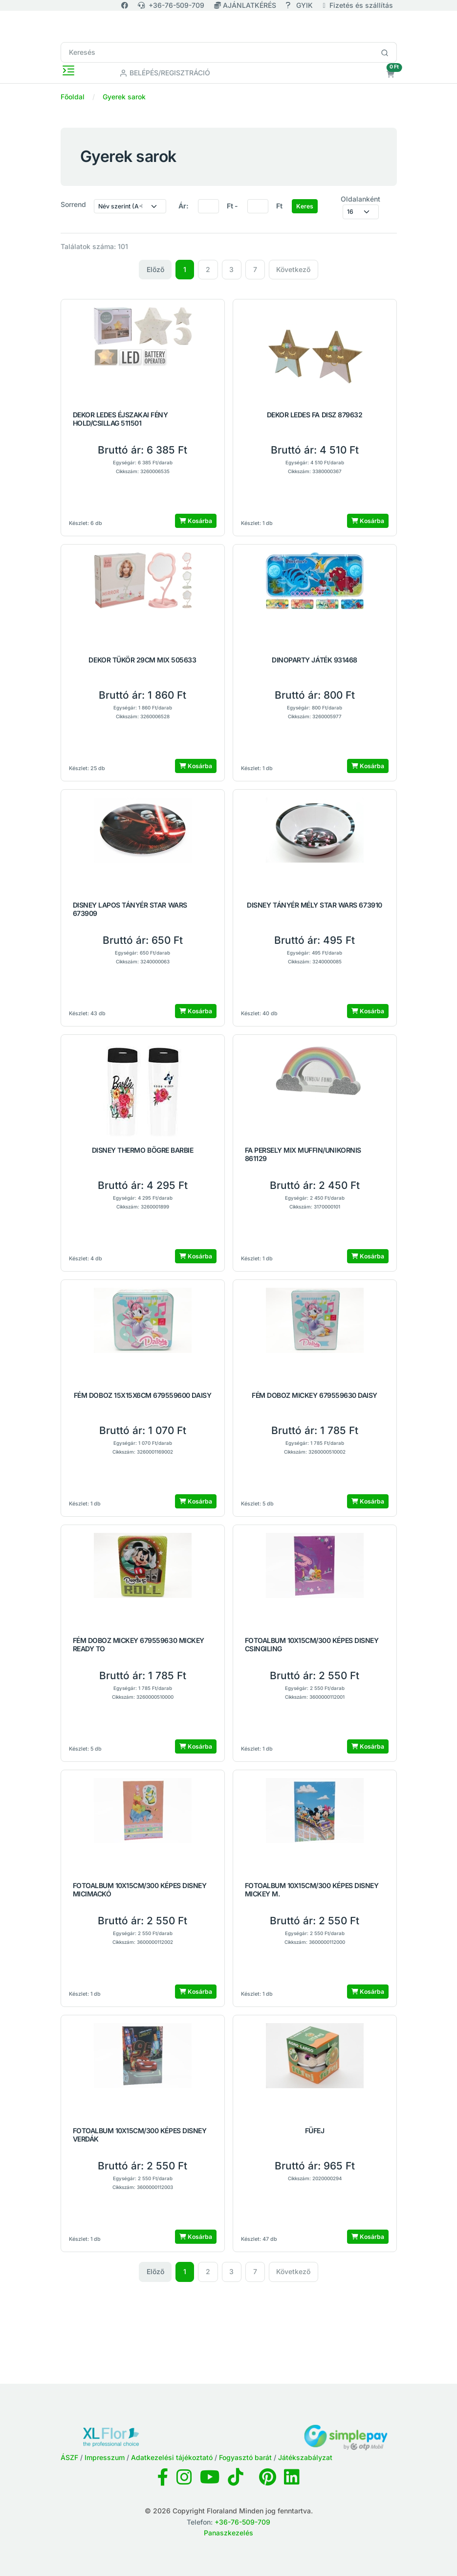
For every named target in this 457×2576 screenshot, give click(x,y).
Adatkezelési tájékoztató (172, 2457)
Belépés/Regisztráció (164, 72)
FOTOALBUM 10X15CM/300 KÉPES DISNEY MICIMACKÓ (140, 1890)
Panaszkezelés (228, 2533)
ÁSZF (69, 2457)
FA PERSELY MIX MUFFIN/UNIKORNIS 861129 (303, 1154)
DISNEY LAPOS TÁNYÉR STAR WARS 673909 (130, 909)
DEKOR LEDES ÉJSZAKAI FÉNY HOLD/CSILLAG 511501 (120, 419)
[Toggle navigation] (68, 70)
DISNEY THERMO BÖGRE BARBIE (143, 1150)
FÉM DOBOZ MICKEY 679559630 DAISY (314, 1395)
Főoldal (73, 96)
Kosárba (195, 520)
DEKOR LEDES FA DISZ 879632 (315, 415)
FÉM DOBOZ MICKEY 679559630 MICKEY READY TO (138, 1645)
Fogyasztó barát (245, 2457)
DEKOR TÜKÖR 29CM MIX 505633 (142, 660)
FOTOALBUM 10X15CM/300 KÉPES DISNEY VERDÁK (140, 2135)
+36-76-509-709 (171, 5)
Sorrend (73, 204)
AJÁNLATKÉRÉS (246, 5)
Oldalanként (360, 199)
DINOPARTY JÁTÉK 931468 (314, 660)
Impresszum (105, 2457)
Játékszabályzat (305, 2457)
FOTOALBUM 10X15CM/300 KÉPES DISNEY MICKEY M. (312, 1890)
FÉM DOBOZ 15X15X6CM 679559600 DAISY (142, 1395)
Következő (293, 269)
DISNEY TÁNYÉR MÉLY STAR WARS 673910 (314, 905)
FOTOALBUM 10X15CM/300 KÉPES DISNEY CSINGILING (312, 1645)
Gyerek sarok (124, 96)
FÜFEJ (315, 2131)
